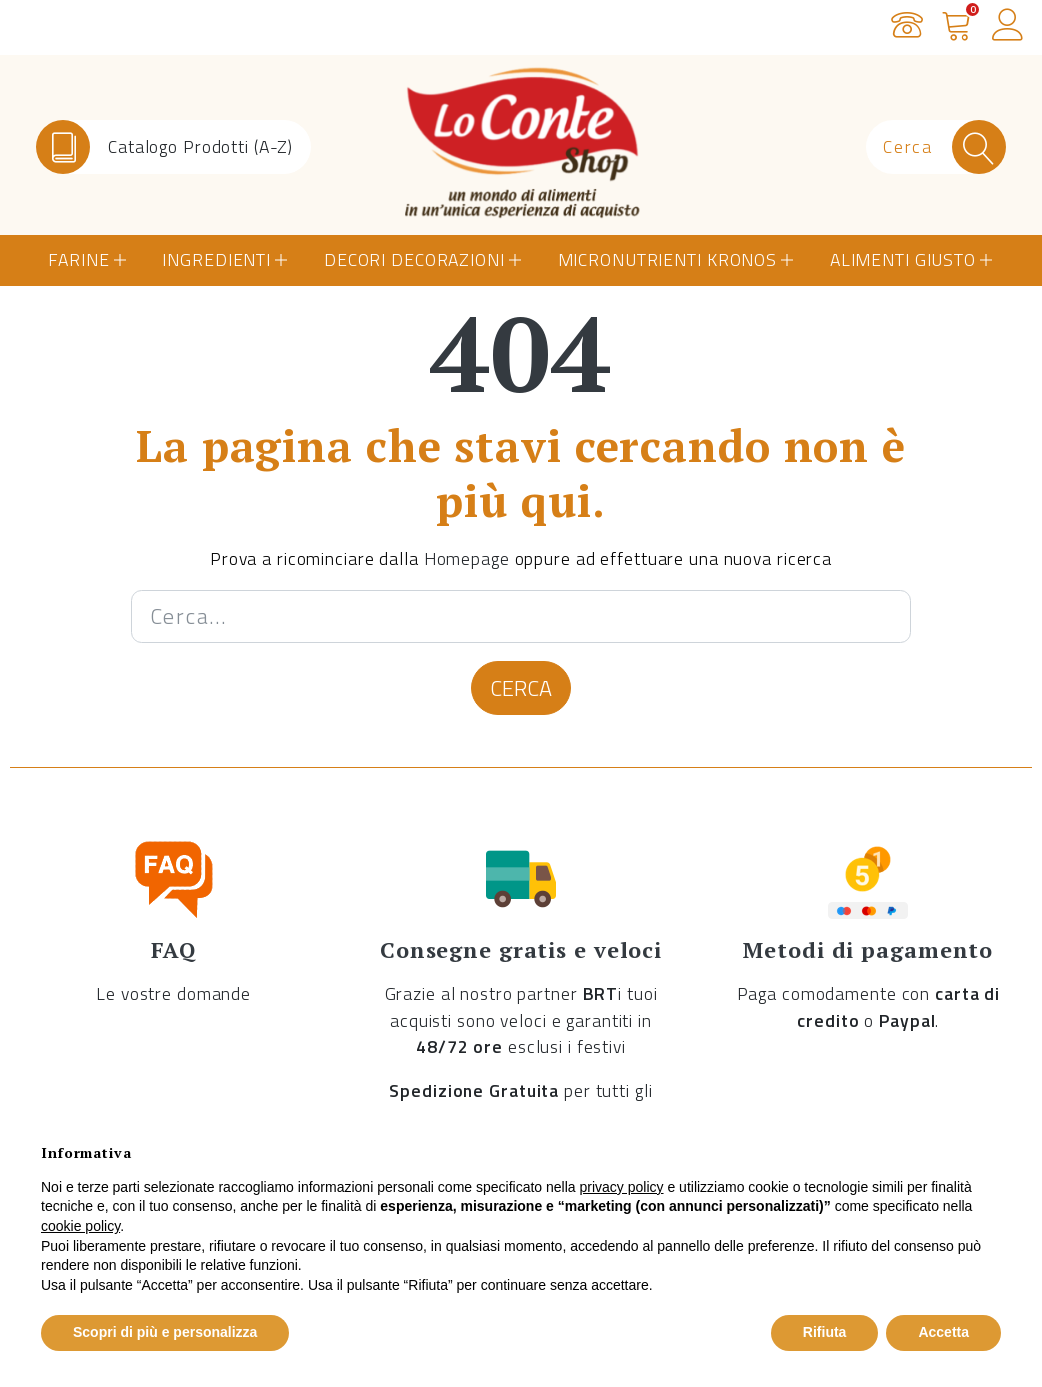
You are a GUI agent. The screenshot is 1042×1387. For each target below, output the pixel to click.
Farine (78, 259)
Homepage (467, 558)
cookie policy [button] (80, 1226)
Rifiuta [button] (825, 1332)
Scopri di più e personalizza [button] (165, 1332)
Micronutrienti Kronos (667, 259)
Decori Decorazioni (414, 259)
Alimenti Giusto (903, 259)
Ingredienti (216, 259)
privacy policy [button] (622, 1187)
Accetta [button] (943, 1332)
